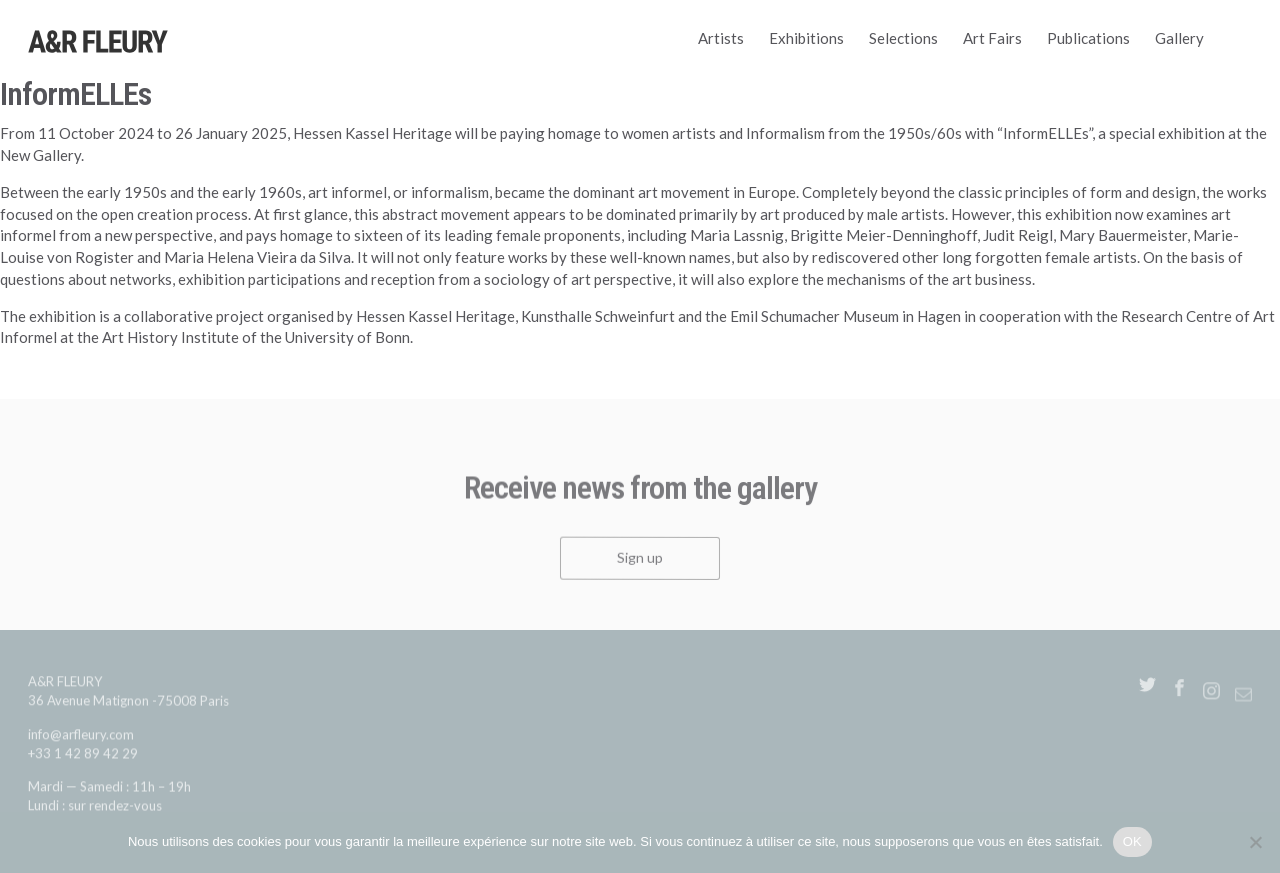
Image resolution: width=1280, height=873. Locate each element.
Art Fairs (992, 38)
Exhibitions (806, 38)
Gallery (1179, 38)
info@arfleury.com (81, 739)
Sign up (640, 562)
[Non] (1255, 842)
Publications (1088, 38)
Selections (903, 38)
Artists (721, 38)
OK (1132, 841)
